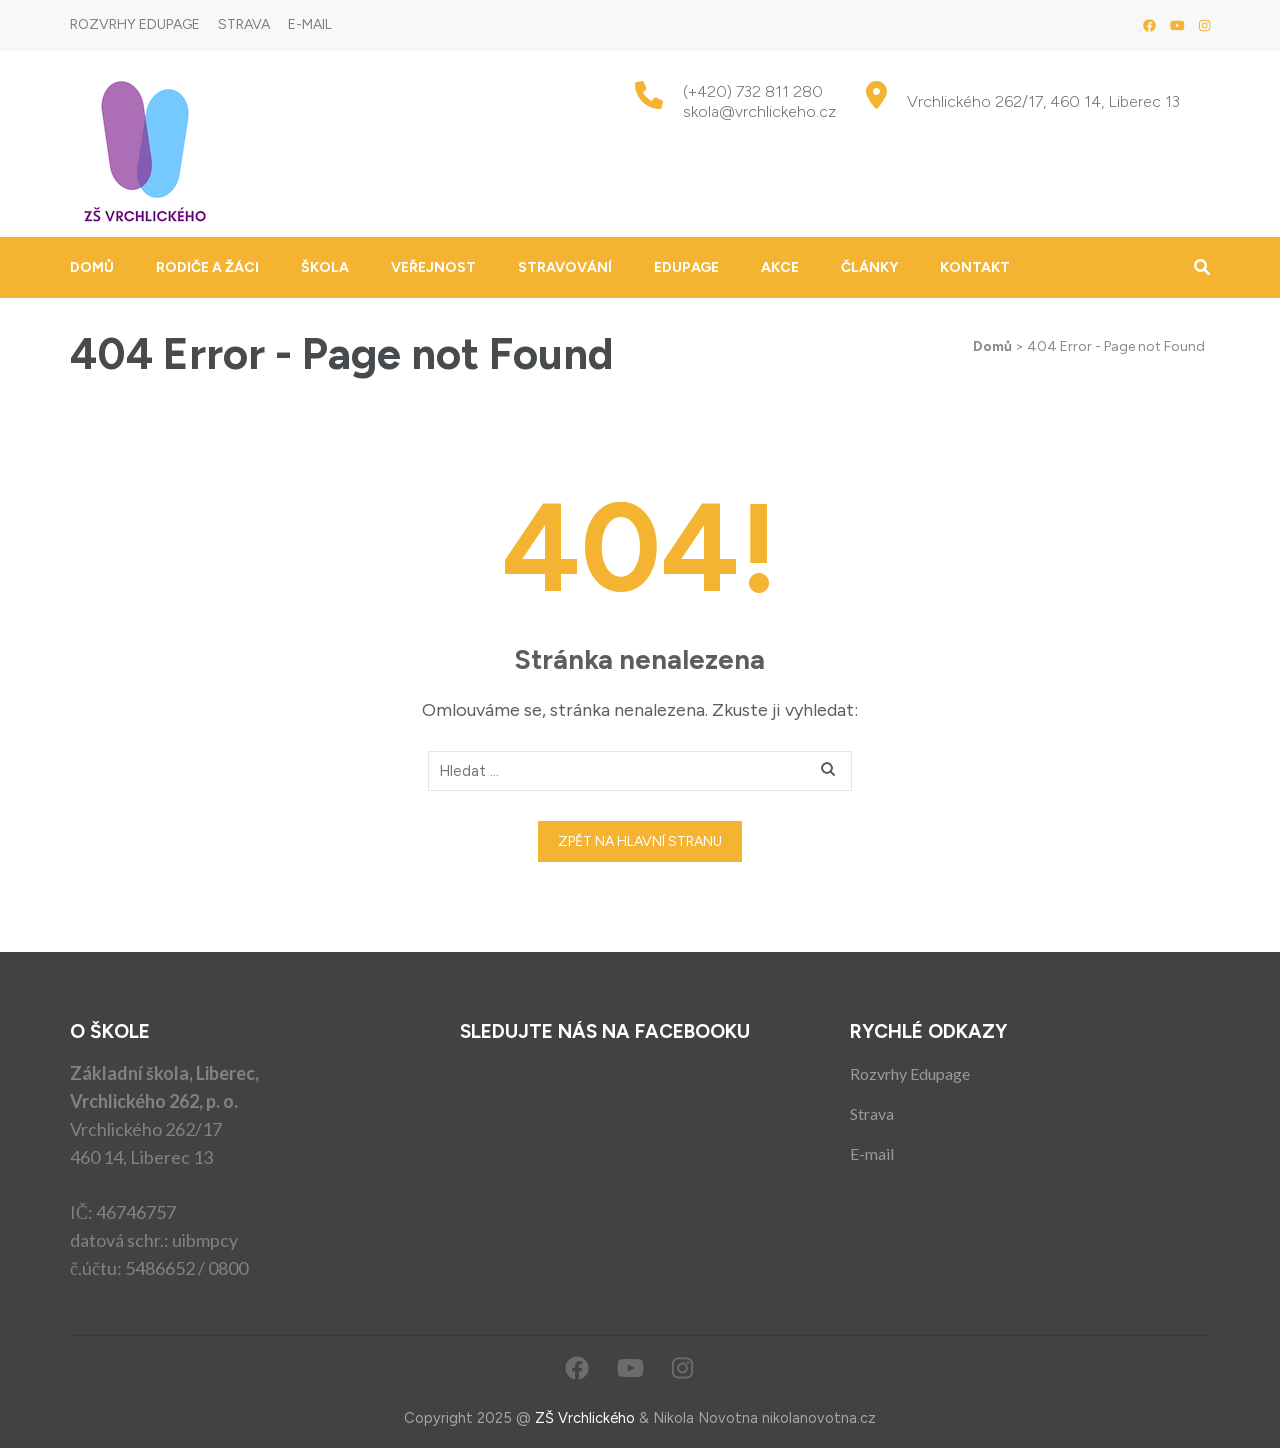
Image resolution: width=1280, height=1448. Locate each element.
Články (869, 267)
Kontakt (975, 267)
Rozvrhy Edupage (135, 24)
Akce (780, 267)
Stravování (565, 267)
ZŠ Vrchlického (585, 1418)
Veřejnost (433, 267)
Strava (244, 24)
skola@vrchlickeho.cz (759, 111)
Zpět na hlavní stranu (640, 841)
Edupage (686, 267)
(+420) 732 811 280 (753, 91)
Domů (92, 267)
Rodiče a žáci (207, 267)
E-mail (310, 24)
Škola (325, 267)
